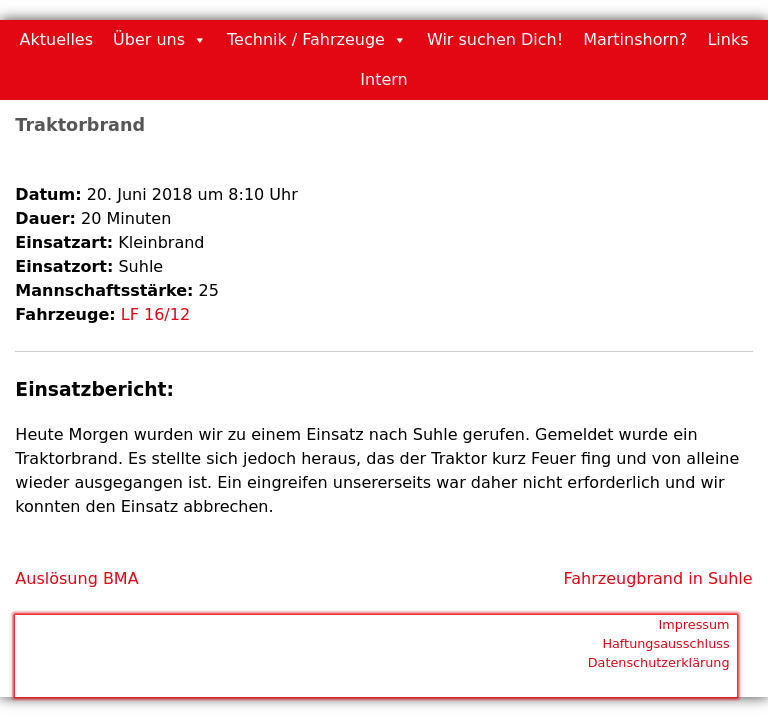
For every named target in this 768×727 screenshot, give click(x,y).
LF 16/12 (155, 314)
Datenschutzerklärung (659, 662)
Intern (383, 79)
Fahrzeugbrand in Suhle (658, 578)
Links (727, 39)
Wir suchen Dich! (495, 39)
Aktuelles (57, 39)
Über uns (149, 39)
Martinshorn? (635, 39)
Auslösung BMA (76, 578)
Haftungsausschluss (665, 643)
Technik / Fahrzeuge (306, 39)
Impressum (693, 624)
